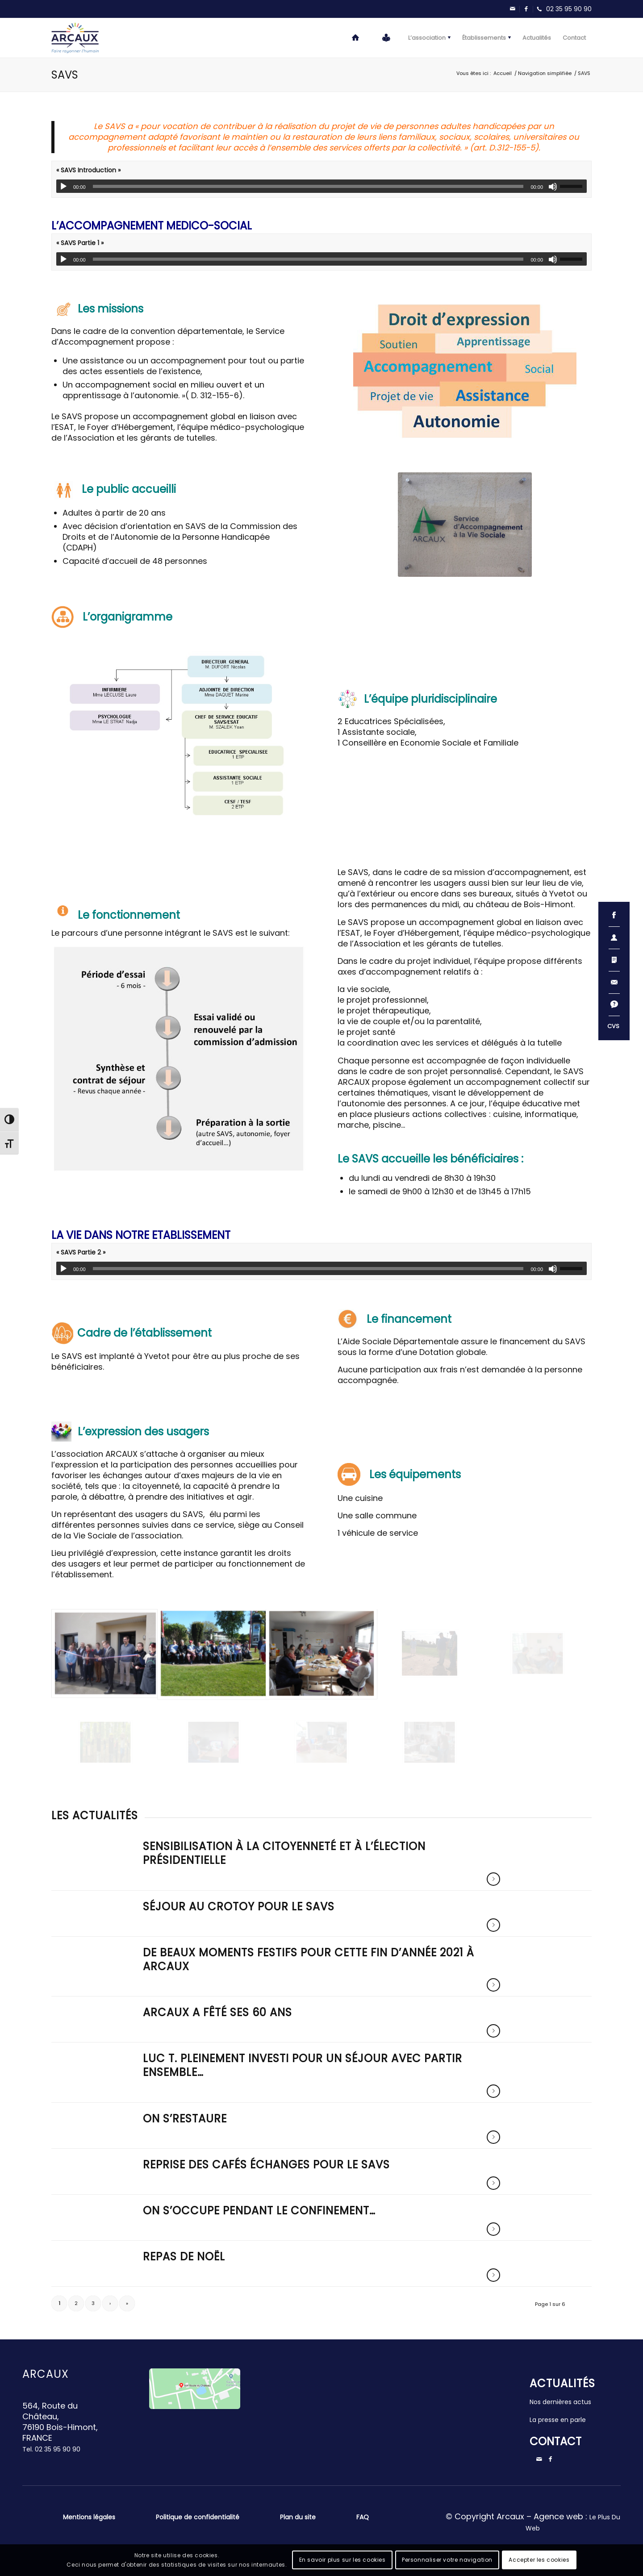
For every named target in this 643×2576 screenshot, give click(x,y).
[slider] (308, 186)
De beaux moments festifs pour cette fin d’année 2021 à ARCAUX (308, 1959)
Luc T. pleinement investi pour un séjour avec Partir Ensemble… (302, 2065)
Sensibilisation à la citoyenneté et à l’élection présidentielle (284, 1853)
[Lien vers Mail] (512, 9)
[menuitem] (356, 38)
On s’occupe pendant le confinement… (259, 2210)
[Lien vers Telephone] (562, 9)
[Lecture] (63, 186)
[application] (321, 186)
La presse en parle (558, 2419)
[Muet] (552, 186)
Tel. (51, 2449)
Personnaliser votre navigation (447, 2559)
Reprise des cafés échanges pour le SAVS (266, 2164)
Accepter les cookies (539, 2559)
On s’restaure (185, 2118)
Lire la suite (493, 1879)
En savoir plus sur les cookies (342, 2559)
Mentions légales (89, 2517)
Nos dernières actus (560, 2401)
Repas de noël (184, 2256)
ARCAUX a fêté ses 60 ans (217, 2012)
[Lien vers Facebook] (526, 9)
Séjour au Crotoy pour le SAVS (238, 1906)
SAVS (64, 74)
